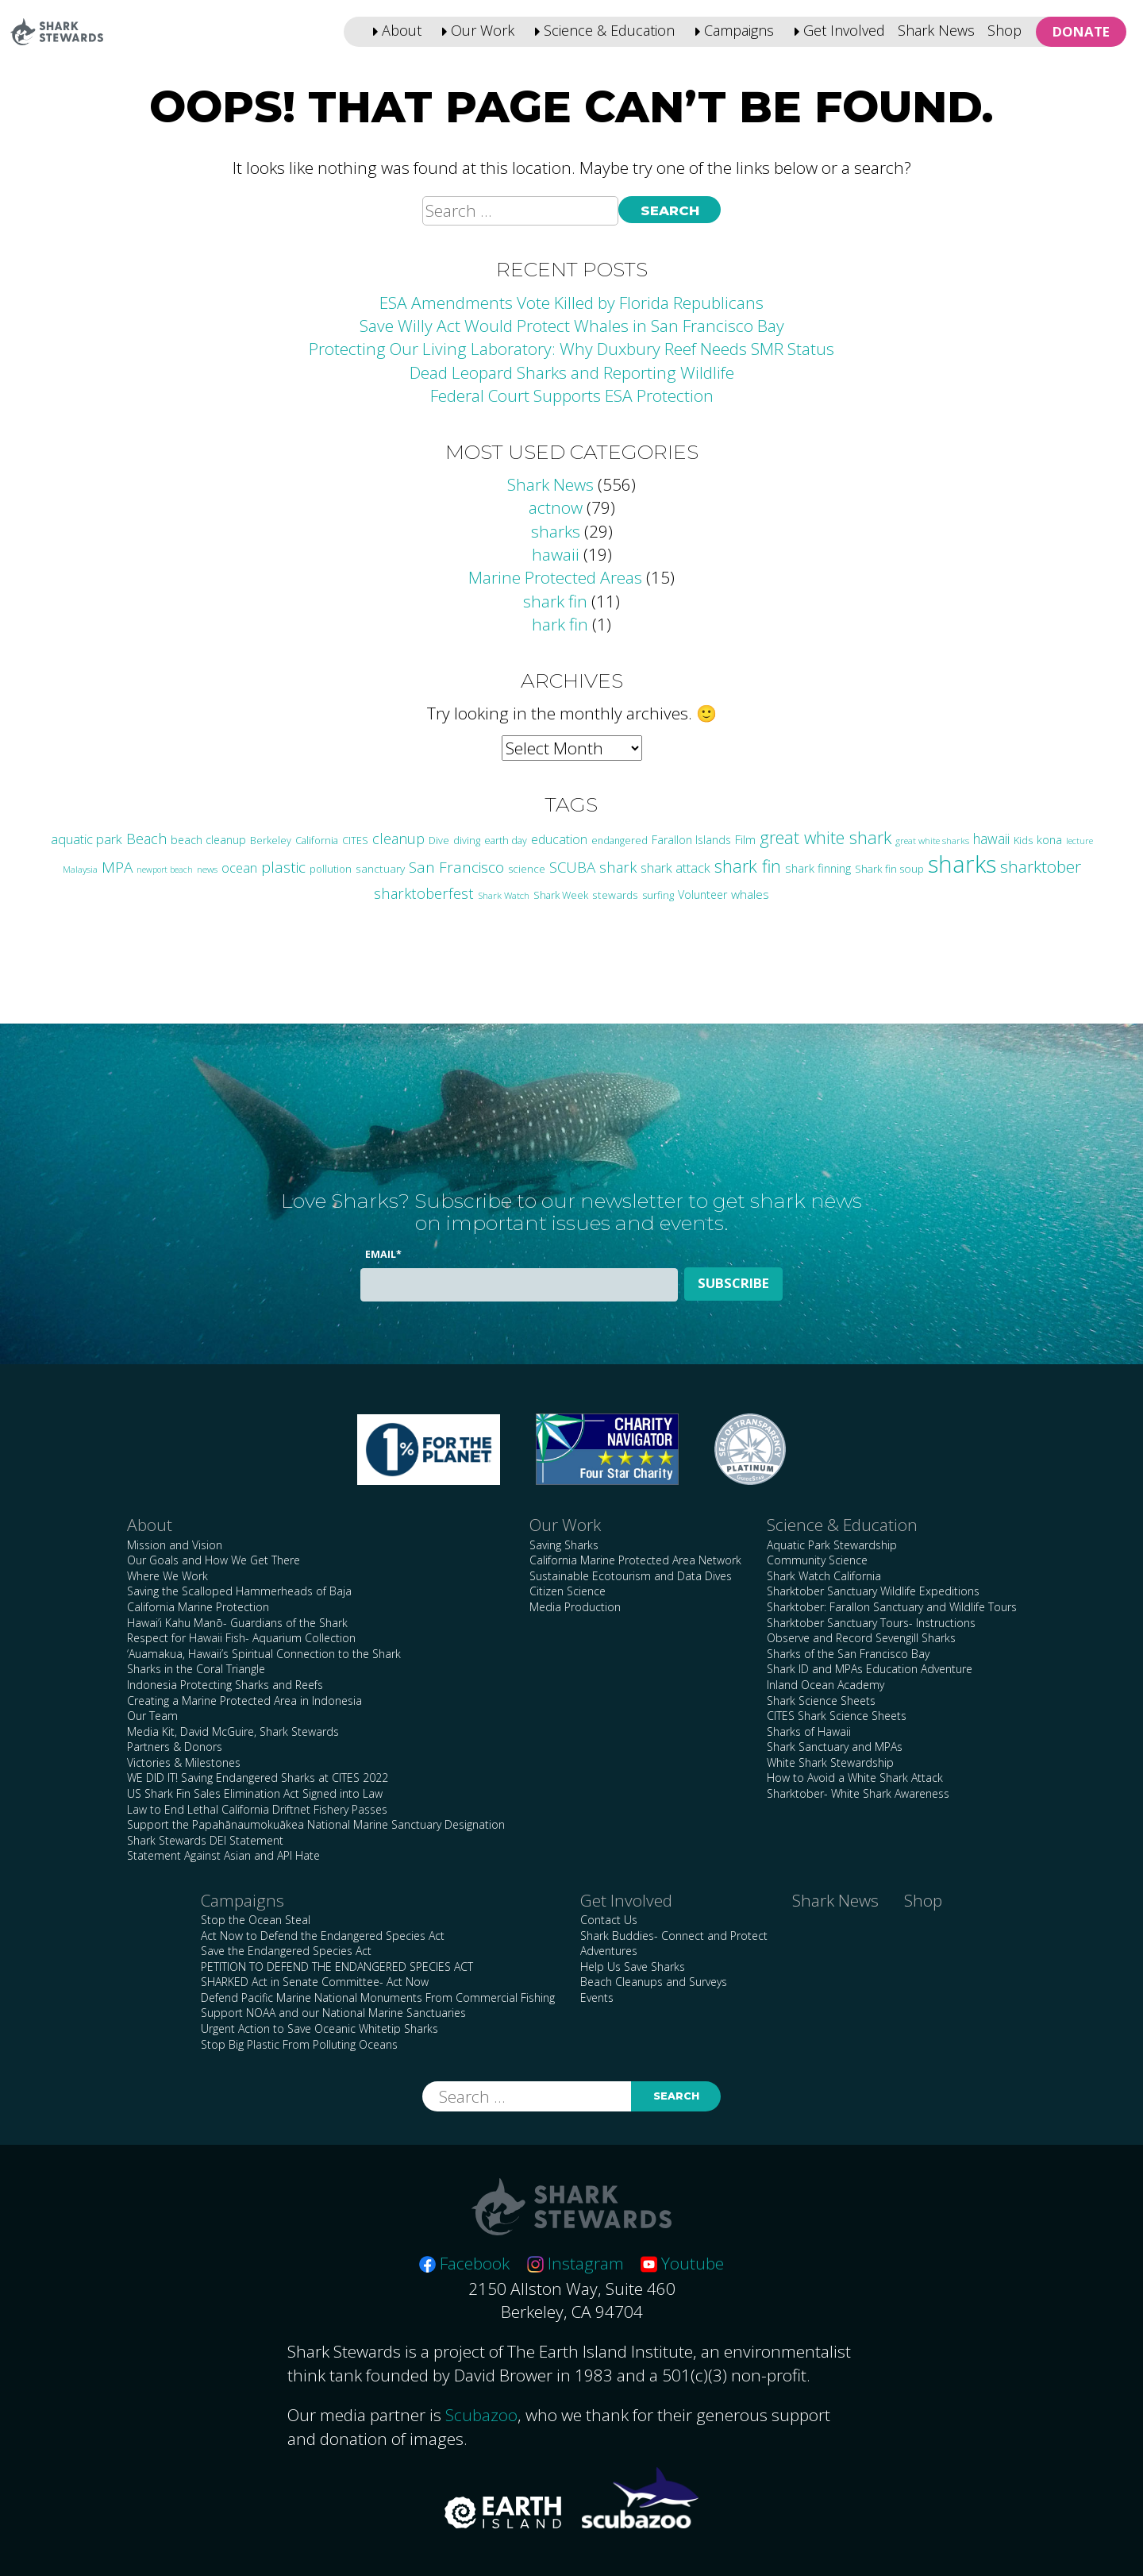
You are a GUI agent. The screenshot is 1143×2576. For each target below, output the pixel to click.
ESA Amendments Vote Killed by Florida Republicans (571, 302)
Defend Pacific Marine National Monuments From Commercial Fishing (378, 1997)
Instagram (575, 2263)
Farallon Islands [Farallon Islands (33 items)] (691, 839)
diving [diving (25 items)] (466, 840)
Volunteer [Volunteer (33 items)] (702, 894)
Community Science (817, 1560)
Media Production (575, 1606)
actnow (556, 507)
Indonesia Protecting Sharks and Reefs (225, 1684)
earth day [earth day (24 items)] (505, 840)
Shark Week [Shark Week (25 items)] (560, 895)
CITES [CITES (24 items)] (355, 840)
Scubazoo (481, 2415)
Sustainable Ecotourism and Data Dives (630, 1575)
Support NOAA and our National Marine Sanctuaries (333, 2012)
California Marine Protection (198, 1606)
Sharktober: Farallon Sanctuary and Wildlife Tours (892, 1606)
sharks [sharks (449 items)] (962, 864)
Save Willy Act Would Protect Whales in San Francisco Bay (572, 325)
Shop (1004, 30)
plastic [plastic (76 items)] (283, 867)
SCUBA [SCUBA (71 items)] (572, 867)
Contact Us (608, 1919)
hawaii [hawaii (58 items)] (991, 838)
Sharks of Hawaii (809, 1731)
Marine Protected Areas (555, 577)
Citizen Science (567, 1590)
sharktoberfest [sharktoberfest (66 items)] (424, 893)
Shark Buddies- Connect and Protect (674, 1935)
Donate (1081, 31)
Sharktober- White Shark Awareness (858, 1793)
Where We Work (167, 1575)
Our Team (152, 1715)
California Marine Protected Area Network (635, 1560)
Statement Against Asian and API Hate (223, 1855)
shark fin (555, 601)
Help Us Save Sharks (632, 1966)
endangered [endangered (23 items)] (619, 840)
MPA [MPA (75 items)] (117, 867)
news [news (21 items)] (207, 868)
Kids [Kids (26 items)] (1023, 840)
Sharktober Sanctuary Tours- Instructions (871, 1622)
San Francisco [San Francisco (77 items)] (456, 867)
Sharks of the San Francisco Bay (848, 1653)
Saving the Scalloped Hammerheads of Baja (239, 1590)
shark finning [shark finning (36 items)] (818, 868)
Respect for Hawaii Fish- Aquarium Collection (241, 1637)
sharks (555, 531)
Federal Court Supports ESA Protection (572, 395)
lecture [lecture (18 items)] (1079, 840)
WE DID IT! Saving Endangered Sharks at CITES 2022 (257, 1777)
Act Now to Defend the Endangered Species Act (322, 1935)
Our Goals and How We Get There (213, 1560)
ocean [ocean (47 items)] (239, 868)
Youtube (682, 2263)
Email (383, 1254)
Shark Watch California (824, 1575)
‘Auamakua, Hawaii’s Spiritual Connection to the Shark (264, 1653)
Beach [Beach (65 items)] (146, 838)
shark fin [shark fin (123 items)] (747, 865)
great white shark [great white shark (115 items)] (825, 837)
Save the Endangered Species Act (286, 1950)
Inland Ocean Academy (825, 1684)
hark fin (560, 624)
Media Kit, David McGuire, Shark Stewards (233, 1731)
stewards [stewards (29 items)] (615, 894)
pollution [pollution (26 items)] (331, 869)
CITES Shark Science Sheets (836, 1715)
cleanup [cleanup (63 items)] (398, 838)
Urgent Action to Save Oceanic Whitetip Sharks (319, 2028)
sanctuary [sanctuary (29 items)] (380, 868)
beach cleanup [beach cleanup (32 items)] (208, 839)
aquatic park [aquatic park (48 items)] (86, 839)
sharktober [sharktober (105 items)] (1040, 866)
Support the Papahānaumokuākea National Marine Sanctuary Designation (316, 1824)
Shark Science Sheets (821, 1700)
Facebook (464, 2263)
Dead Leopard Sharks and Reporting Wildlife (572, 372)
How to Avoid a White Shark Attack (855, 1777)
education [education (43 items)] (559, 839)
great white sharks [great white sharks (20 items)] (932, 840)
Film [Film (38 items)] (745, 839)
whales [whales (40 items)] (750, 894)
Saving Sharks (563, 1544)
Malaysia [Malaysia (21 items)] (80, 868)
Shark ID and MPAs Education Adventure (869, 1668)
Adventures (608, 1950)
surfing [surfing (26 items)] (658, 895)
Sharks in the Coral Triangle (196, 1668)
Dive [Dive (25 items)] (439, 840)
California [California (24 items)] (316, 840)
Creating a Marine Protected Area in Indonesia (244, 1700)
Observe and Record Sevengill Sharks (861, 1637)
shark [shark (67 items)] (618, 867)
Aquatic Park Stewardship (832, 1544)
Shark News (936, 30)
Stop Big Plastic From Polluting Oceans (299, 2044)
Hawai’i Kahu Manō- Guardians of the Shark (237, 1622)
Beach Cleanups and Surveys (653, 1981)
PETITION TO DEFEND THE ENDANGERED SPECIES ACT (337, 1966)
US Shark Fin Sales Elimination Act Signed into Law (255, 1793)
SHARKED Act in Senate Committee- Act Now (315, 1981)
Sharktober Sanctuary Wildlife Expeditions (873, 1590)
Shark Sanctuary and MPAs (834, 1746)
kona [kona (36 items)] (1049, 839)
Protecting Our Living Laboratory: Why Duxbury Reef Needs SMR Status (571, 348)
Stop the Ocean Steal (255, 1919)
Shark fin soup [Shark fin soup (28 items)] (889, 869)
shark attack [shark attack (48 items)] (675, 867)
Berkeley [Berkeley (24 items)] (270, 840)
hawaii (555, 554)
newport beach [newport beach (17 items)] (165, 869)
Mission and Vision (174, 1544)
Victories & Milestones (184, 1762)
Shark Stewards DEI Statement (205, 1840)
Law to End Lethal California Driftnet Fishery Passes (257, 1809)
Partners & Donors (174, 1746)
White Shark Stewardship (830, 1762)
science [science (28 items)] (526, 869)
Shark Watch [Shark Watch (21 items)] (503, 895)
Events (597, 1997)
